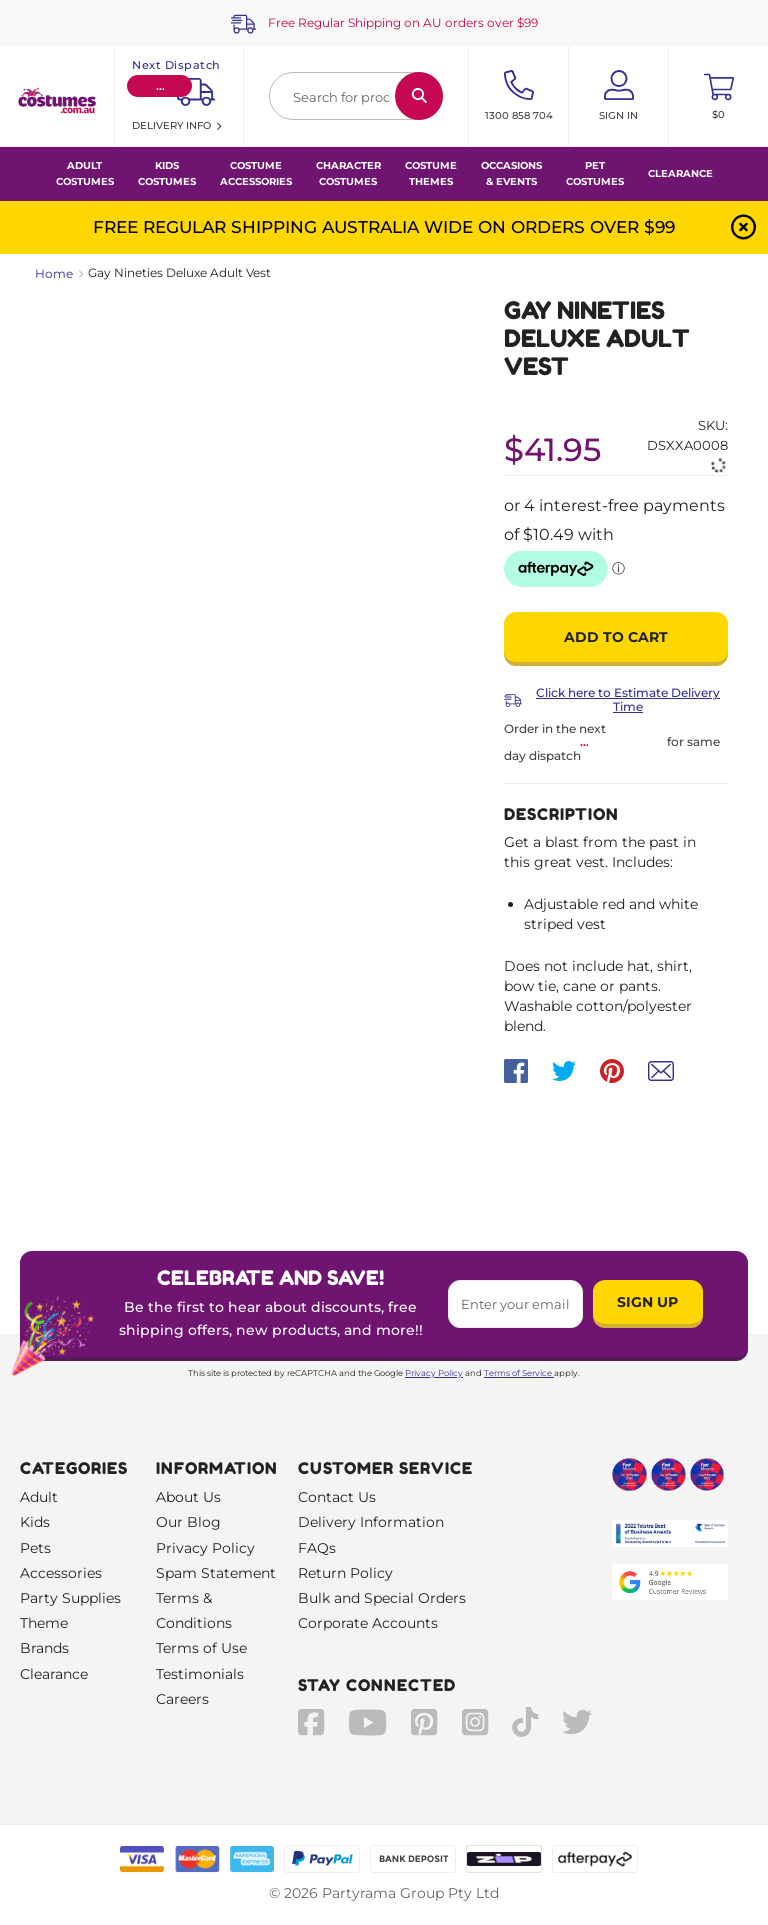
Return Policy (345, 1573)
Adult (39, 1497)
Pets (35, 1548)
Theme (44, 1623)
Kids (35, 1522)
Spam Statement (216, 1573)
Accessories (61, 1573)
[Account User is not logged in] (618, 96)
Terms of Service (519, 1373)
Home (54, 273)
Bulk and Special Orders (382, 1598)
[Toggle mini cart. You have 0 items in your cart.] (718, 96)
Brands (44, 1648)
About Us (188, 1497)
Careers (182, 1699)
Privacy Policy (434, 1373)
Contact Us (337, 1497)
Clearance (680, 173)
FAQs (317, 1548)
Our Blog (188, 1522)
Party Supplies (70, 1598)
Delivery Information (371, 1522)
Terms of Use (201, 1648)
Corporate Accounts (368, 1623)
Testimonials (200, 1674)
